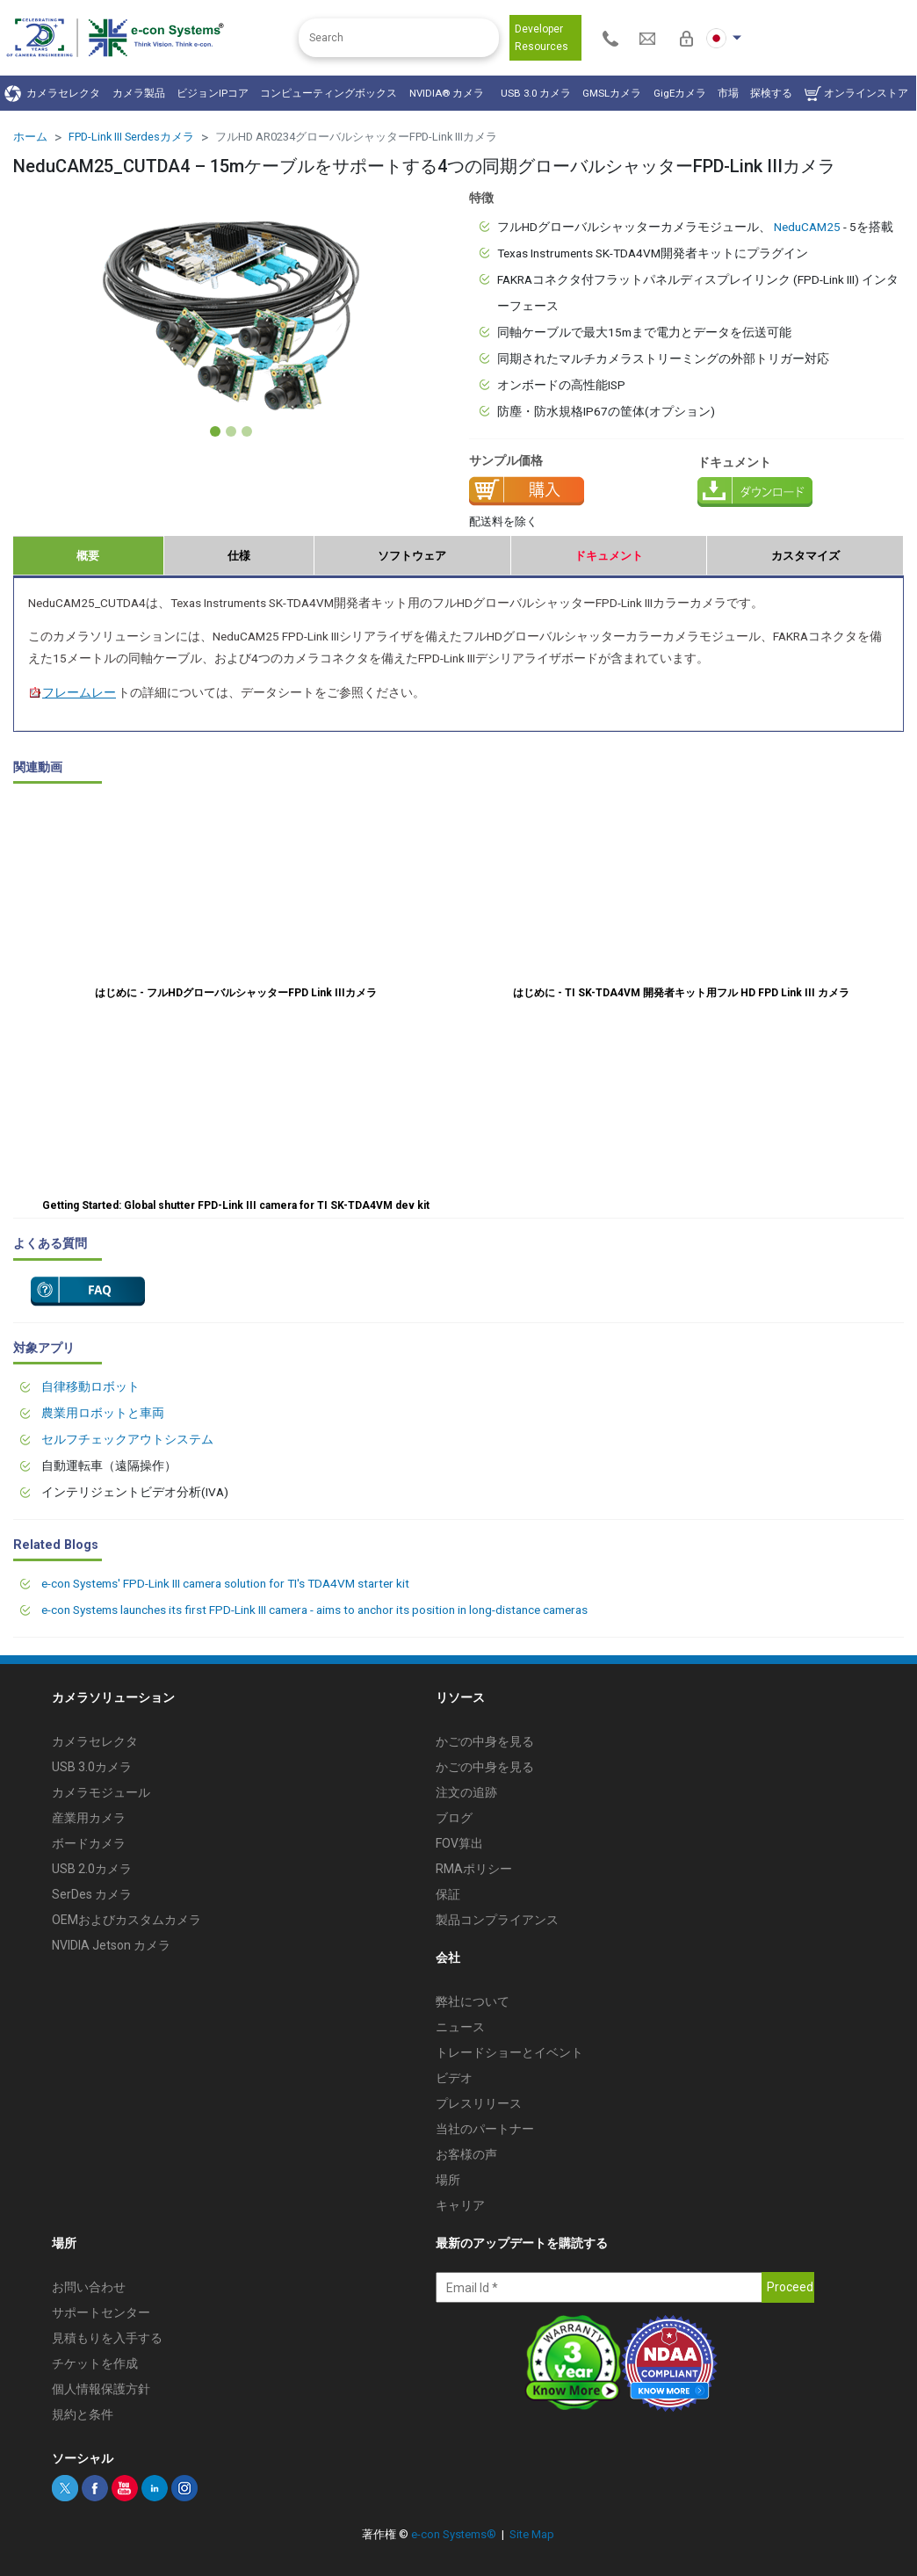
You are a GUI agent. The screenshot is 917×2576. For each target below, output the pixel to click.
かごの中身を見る (485, 1741)
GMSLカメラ (611, 93)
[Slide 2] (231, 431)
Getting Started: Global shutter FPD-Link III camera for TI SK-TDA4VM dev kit (236, 1205)
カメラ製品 (138, 93)
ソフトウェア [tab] (412, 555)
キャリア (460, 2205)
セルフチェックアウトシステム (127, 1439)
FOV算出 (459, 1843)
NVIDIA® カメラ (449, 93)
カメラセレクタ (52, 93)
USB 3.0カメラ (92, 1767)
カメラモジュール (101, 1792)
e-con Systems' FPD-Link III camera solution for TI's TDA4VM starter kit (225, 1583)
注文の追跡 (466, 1792)
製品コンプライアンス (497, 1920)
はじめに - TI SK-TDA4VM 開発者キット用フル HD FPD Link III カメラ (681, 993)
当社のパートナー (485, 2129)
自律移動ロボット (90, 1386)
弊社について (472, 2001)
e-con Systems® (453, 2534)
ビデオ (454, 2078)
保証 (448, 1894)
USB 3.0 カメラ (536, 93)
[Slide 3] (247, 431)
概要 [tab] (87, 555)
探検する (771, 93)
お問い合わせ (89, 2287)
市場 (728, 93)
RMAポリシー (474, 1869)
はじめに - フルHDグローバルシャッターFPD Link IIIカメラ (236, 993)
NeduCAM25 (807, 227)
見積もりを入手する (107, 2338)
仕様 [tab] (238, 555)
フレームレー (72, 692)
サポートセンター (101, 2312)
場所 (448, 2180)
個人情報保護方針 (101, 2389)
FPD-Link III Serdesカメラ (131, 136)
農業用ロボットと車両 (102, 1413)
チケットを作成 (95, 2363)
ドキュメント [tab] (608, 555)
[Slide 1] (215, 431)
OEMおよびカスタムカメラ (126, 1920)
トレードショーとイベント (509, 2052)
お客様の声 (466, 2154)
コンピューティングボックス (328, 93)
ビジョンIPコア (213, 93)
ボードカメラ (89, 1843)
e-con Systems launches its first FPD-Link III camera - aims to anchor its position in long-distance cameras (314, 1610)
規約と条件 (82, 2414)
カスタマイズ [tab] (805, 555)
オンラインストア (856, 93)
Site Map (531, 2534)
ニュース (460, 2027)
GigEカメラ (679, 93)
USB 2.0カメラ (92, 1869)
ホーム (30, 136)
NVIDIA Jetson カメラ (111, 1945)
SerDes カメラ (92, 1894)
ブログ (454, 1818)
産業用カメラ (89, 1818)
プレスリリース (479, 2103)
